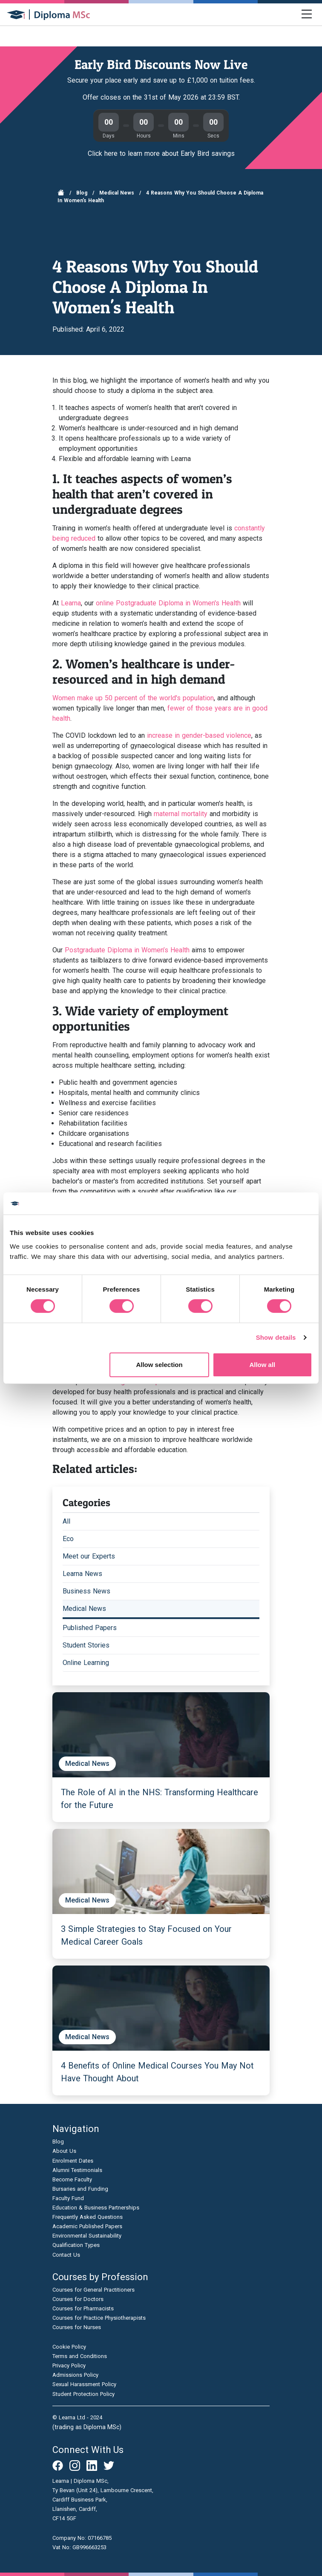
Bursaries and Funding (80, 2189)
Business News (86, 1591)
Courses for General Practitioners (93, 2290)
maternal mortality (180, 814)
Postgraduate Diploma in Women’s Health (127, 950)
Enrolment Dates (72, 2161)
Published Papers (90, 1628)
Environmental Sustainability (86, 2235)
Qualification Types (76, 2245)
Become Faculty (72, 2179)
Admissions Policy (75, 2375)
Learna (71, 603)
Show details (276, 1337)
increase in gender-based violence (199, 735)
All (66, 1521)
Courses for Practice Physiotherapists (99, 2318)
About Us (64, 2151)
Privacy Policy (69, 2365)
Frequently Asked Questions (87, 2217)
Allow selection (159, 1364)
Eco (68, 1539)
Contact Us (66, 2255)
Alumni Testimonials (77, 2170)
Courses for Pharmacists (83, 2308)
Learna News (82, 1574)
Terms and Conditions (79, 2356)
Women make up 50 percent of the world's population (133, 698)
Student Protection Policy (83, 2394)
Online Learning (86, 1663)
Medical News (116, 193)
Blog (81, 193)
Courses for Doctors (78, 2299)
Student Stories (86, 1645)
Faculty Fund (68, 2198)
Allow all (262, 1364)
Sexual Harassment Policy (84, 2384)
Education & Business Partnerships (95, 2207)
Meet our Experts (89, 1556)
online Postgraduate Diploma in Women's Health (168, 603)
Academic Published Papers (87, 2226)
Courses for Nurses (76, 2327)
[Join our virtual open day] (161, 84)
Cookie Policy (69, 2347)
